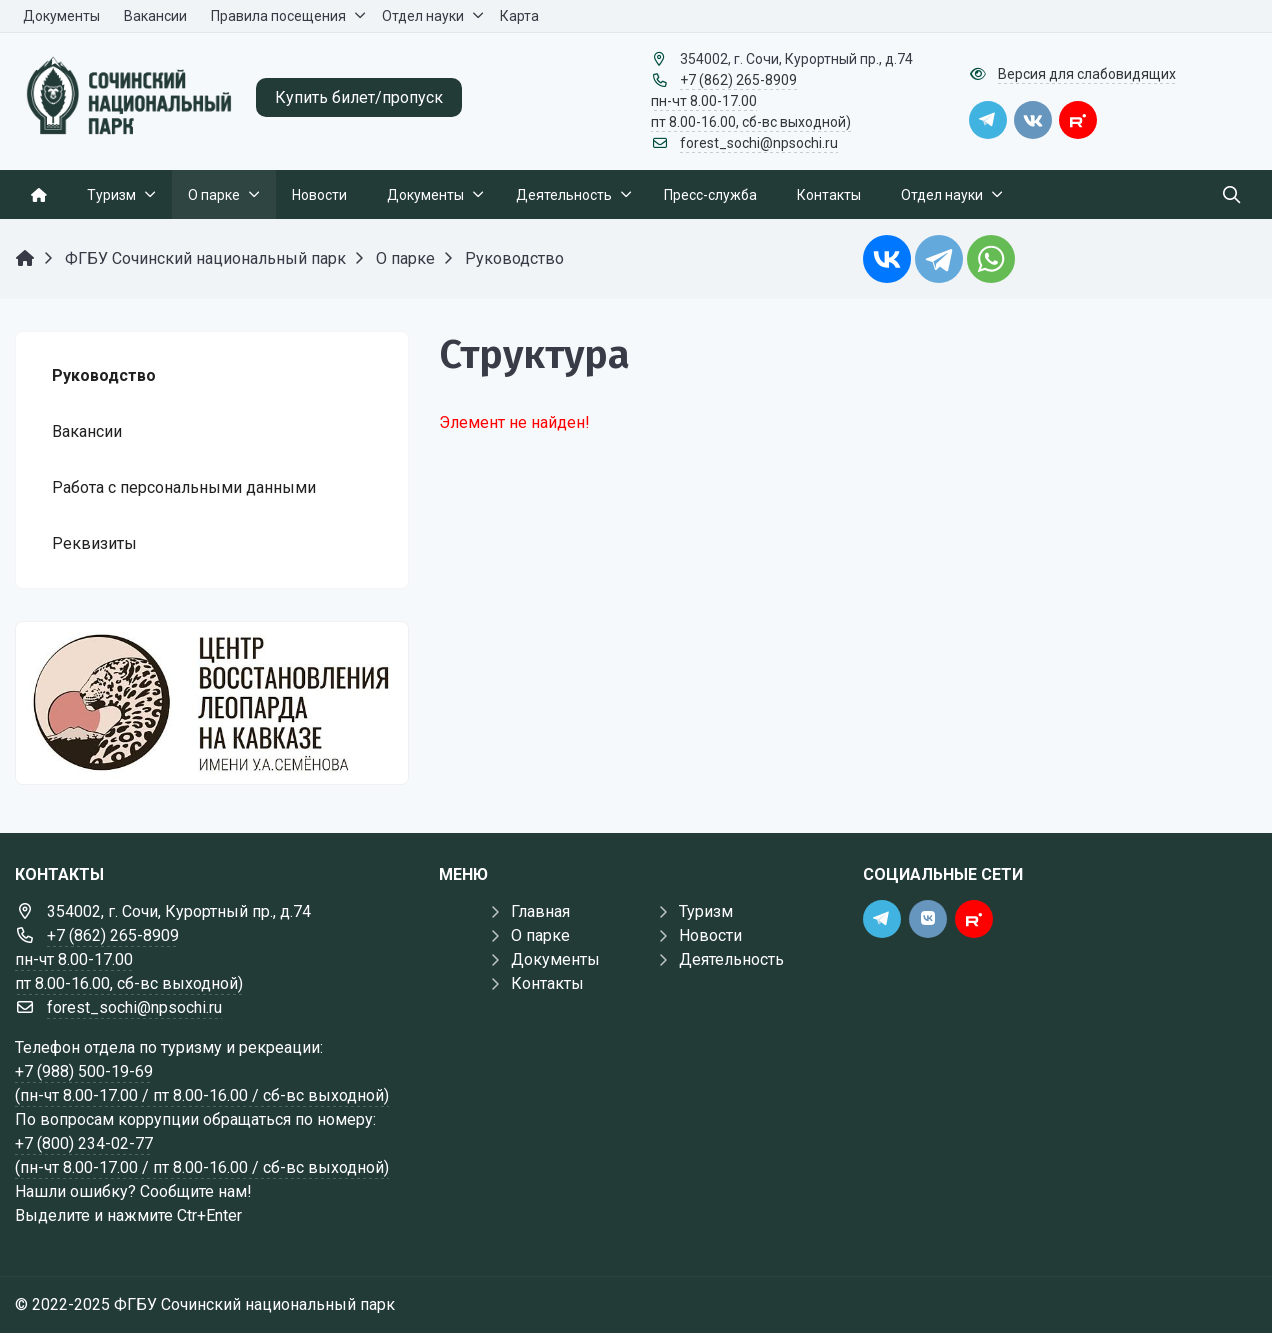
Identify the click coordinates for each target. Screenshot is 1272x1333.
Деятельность (731, 959)
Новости (710, 935)
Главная (540, 911)
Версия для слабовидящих (1087, 74)
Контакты (547, 983)
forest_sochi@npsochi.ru (759, 143)
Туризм (706, 911)
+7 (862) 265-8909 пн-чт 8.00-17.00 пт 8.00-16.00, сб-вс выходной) (751, 101)
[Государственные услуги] (212, 703)
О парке (540, 935)
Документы (555, 959)
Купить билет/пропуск (359, 97)
